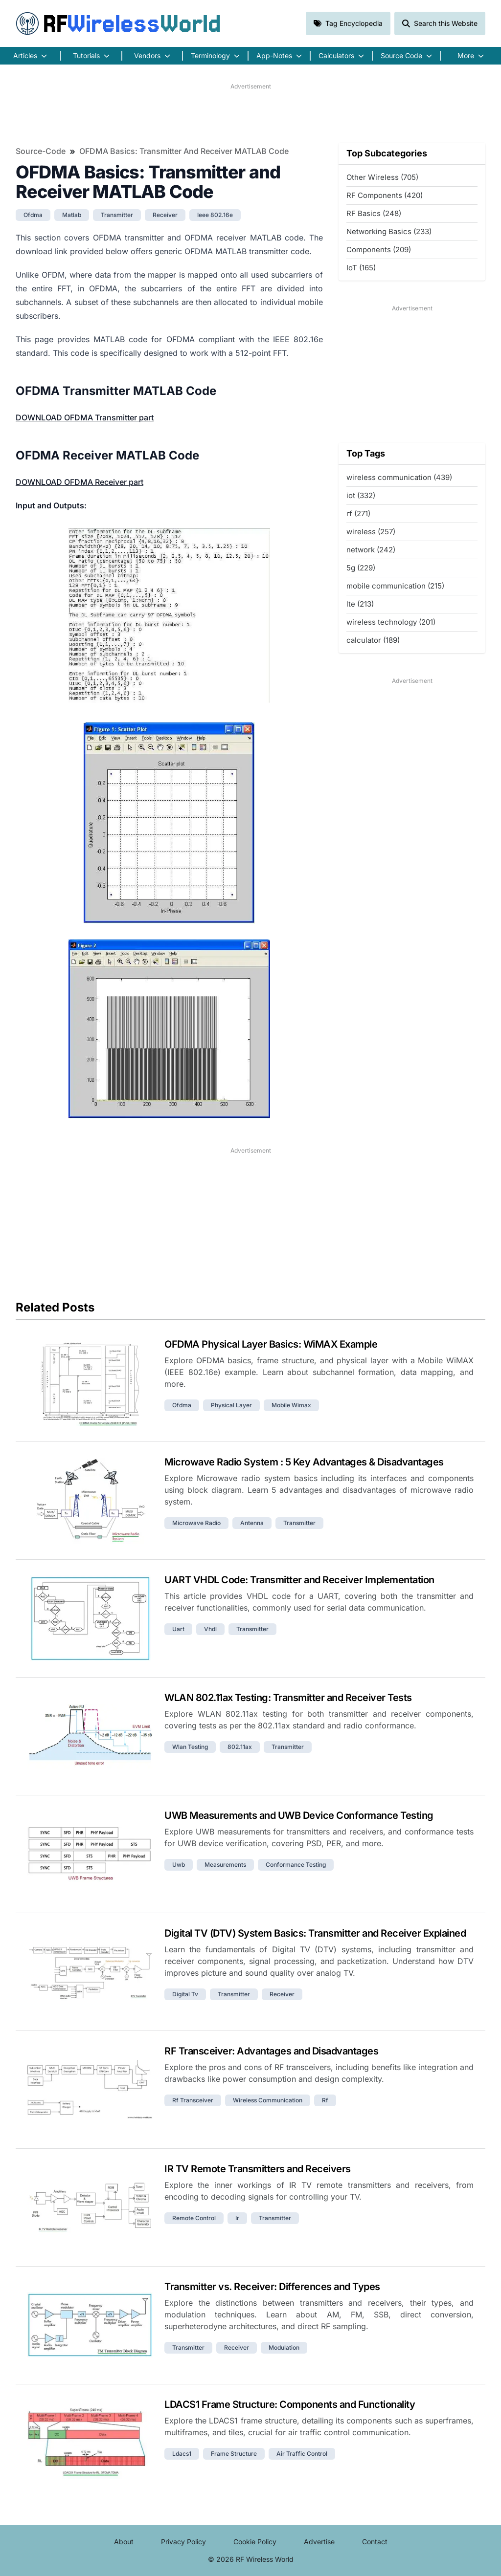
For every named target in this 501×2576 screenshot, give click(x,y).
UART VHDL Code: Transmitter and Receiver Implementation (299, 1580)
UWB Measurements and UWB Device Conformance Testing (298, 1815)
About (124, 2541)
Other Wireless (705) (382, 177)
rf (325, 2100)
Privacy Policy (183, 2541)
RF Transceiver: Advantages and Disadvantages (271, 2051)
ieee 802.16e (215, 214)
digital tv (185, 1994)
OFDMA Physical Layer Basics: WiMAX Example (270, 1344)
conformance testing (296, 1864)
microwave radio (196, 1523)
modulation (284, 2347)
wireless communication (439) (399, 477)
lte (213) (360, 604)
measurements (225, 1864)
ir (237, 2218)
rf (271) (358, 513)
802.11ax (240, 1746)
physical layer (231, 1405)
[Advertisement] (250, 113)
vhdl (210, 1629)
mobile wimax (291, 1405)
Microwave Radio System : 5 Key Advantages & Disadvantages (304, 1462)
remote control (194, 2218)
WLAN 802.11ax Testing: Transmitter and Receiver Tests (288, 1697)
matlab (71, 214)
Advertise (319, 2541)
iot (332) (360, 495)
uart (178, 1629)
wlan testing (190, 1746)
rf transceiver (192, 2100)
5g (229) (360, 567)
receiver (165, 214)
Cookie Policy (254, 2541)
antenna (252, 1523)
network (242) (370, 549)
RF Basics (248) (373, 213)
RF (118, 23)
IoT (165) (361, 267)
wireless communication (267, 2100)
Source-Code (41, 151)
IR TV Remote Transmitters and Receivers (257, 2169)
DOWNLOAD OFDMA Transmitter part (85, 417)
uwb (178, 1864)
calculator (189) (373, 640)
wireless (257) (370, 531)
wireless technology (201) (390, 622)
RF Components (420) (384, 195)
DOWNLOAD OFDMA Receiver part (79, 482)
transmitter (117, 214)
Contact (374, 2541)
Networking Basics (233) (389, 231)
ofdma (33, 214)
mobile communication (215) (395, 585)
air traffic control (301, 2453)
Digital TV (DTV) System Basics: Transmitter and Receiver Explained (315, 1933)
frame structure (234, 2453)
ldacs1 (181, 2453)
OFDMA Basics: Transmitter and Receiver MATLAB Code (184, 151)
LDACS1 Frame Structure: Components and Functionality (289, 2404)
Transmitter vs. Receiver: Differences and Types (272, 2286)
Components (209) (378, 249)
